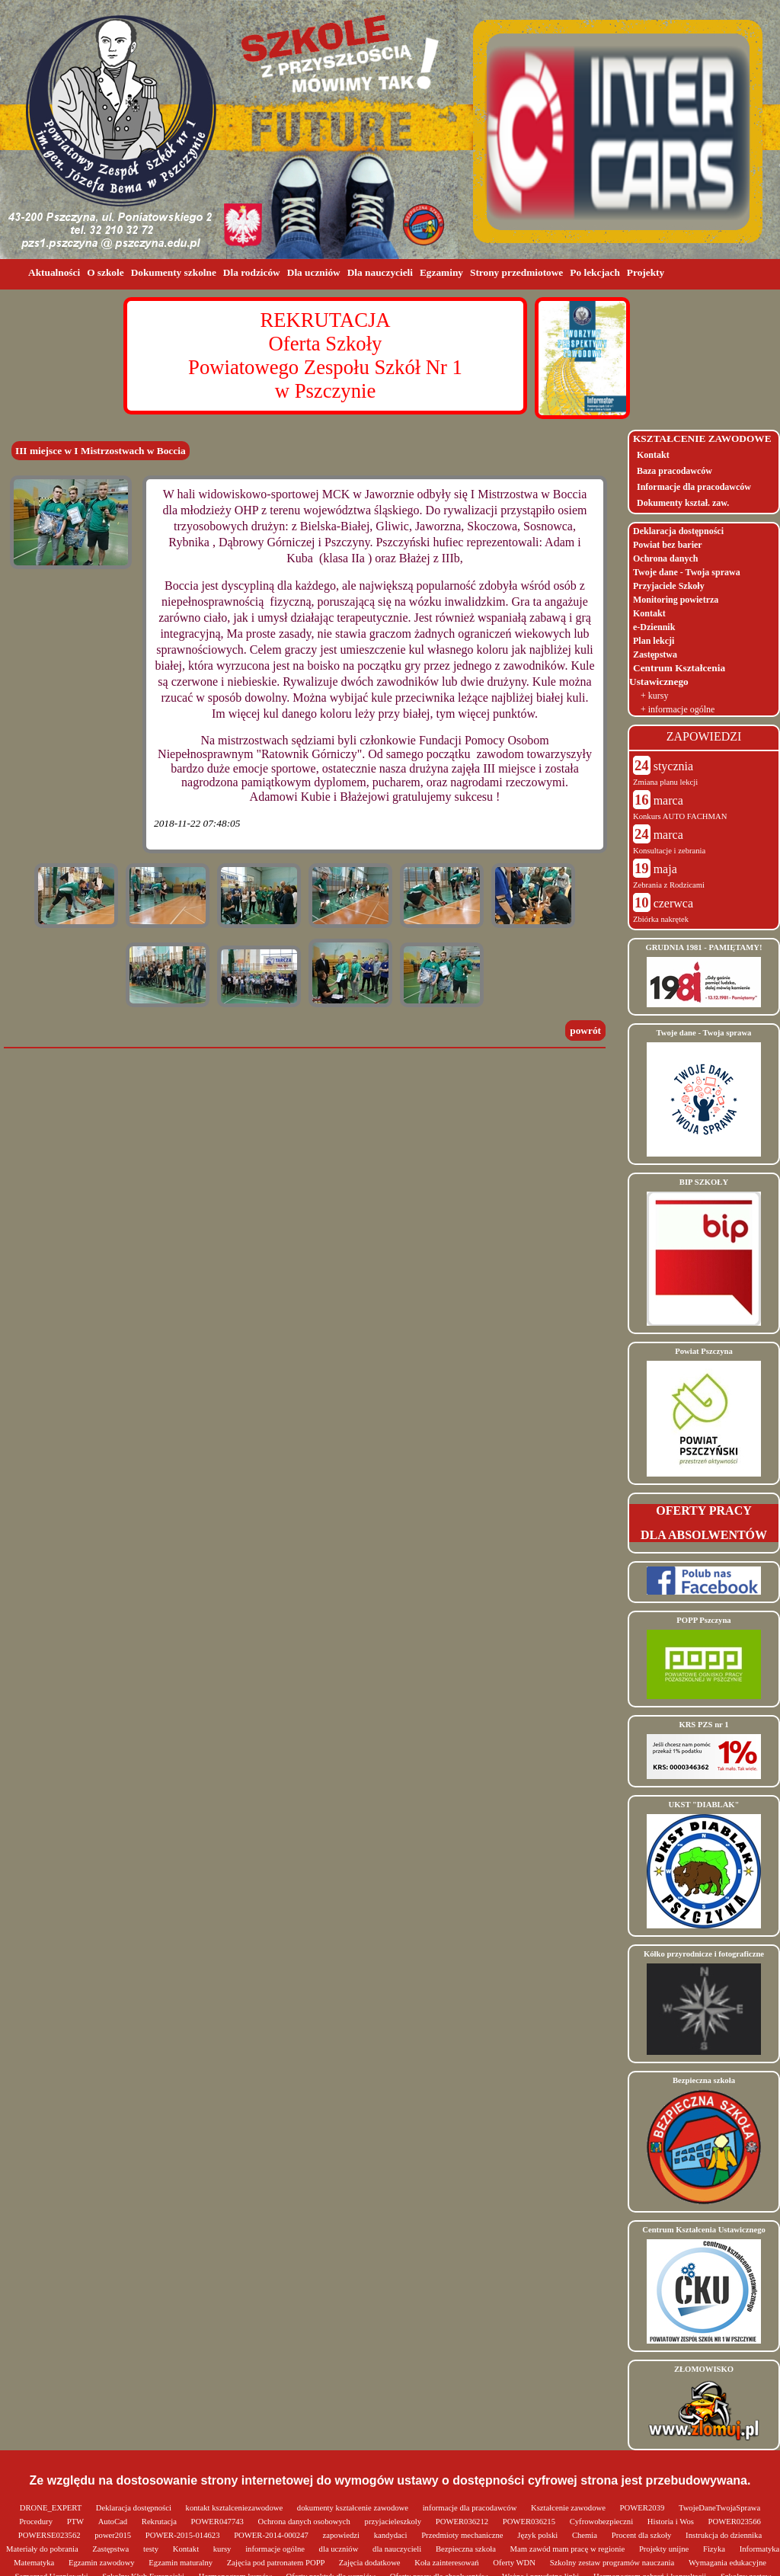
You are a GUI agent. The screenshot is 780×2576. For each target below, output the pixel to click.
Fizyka (715, 2549)
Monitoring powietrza (675, 599)
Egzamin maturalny (181, 2562)
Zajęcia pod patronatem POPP (277, 2562)
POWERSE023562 (50, 2535)
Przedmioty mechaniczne (463, 2535)
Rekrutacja (160, 2521)
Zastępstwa (655, 654)
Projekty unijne (665, 2549)
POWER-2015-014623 (183, 2535)
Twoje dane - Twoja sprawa (686, 572)
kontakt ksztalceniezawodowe (235, 2508)
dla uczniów (339, 2549)
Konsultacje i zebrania (669, 850)
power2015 (113, 2535)
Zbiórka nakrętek (661, 919)
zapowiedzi (342, 2535)
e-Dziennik (654, 627)
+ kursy (654, 695)
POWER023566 (734, 2521)
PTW (76, 2521)
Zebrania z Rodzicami (669, 885)
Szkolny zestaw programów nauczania (613, 2562)
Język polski (538, 2535)
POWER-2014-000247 (272, 2535)
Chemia (585, 2535)
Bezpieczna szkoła (467, 2549)
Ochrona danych (665, 558)
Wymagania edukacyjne (727, 2562)
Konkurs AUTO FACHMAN (680, 816)
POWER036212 (463, 2521)
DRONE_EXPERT (52, 2508)
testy (152, 2549)
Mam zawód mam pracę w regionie (568, 2549)
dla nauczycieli (398, 2549)
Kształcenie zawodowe (569, 2508)
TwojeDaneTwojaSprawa (719, 2508)
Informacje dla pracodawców (694, 487)
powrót (585, 1030)
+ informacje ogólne (677, 709)
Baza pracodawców (674, 471)
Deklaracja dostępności (678, 531)
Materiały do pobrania (43, 2549)
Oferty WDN (515, 2562)
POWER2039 (643, 2508)
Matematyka (35, 2562)
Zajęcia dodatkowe (370, 2562)
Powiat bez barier (667, 544)
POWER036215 (530, 2521)
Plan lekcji (653, 640)
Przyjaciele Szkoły (669, 586)
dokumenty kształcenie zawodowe (354, 2508)
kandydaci (391, 2535)
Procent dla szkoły (642, 2535)
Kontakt (653, 455)
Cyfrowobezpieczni (602, 2521)
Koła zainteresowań (447, 2562)
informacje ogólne (275, 2549)
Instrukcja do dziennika (724, 2535)
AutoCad (113, 2521)
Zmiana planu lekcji (665, 782)
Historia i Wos (671, 2521)
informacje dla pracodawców (471, 2508)
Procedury (36, 2521)
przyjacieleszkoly (394, 2521)
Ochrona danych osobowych (305, 2521)
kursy (223, 2549)
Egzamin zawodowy (102, 2562)
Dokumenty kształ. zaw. (683, 503)
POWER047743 (218, 2521)
